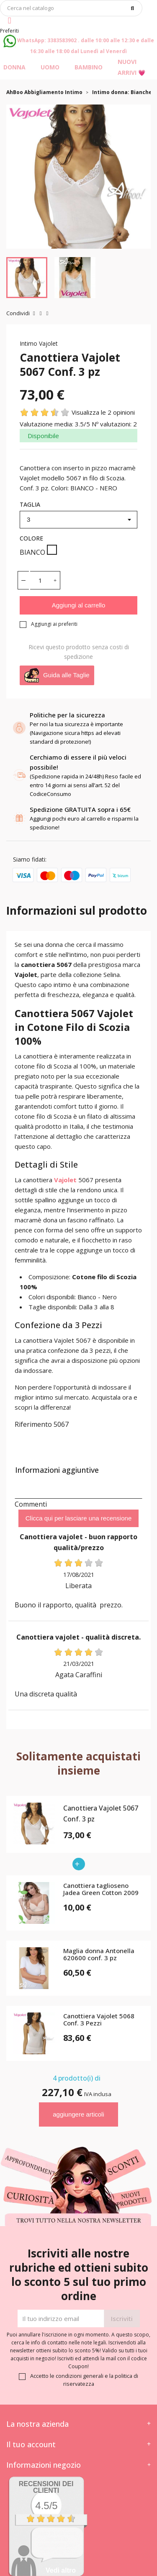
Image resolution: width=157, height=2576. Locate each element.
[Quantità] (40, 580)
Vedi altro (61, 2570)
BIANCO (38, 551)
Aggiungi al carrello (79, 605)
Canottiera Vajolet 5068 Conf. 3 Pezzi (98, 2019)
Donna (14, 67)
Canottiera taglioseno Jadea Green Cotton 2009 (101, 1889)
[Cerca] (71, 8)
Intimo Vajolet (39, 343)
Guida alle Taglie (57, 675)
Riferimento (33, 1424)
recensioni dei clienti (46, 2487)
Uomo (50, 67)
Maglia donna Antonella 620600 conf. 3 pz (98, 1954)
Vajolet (65, 1180)
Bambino (89, 67)
